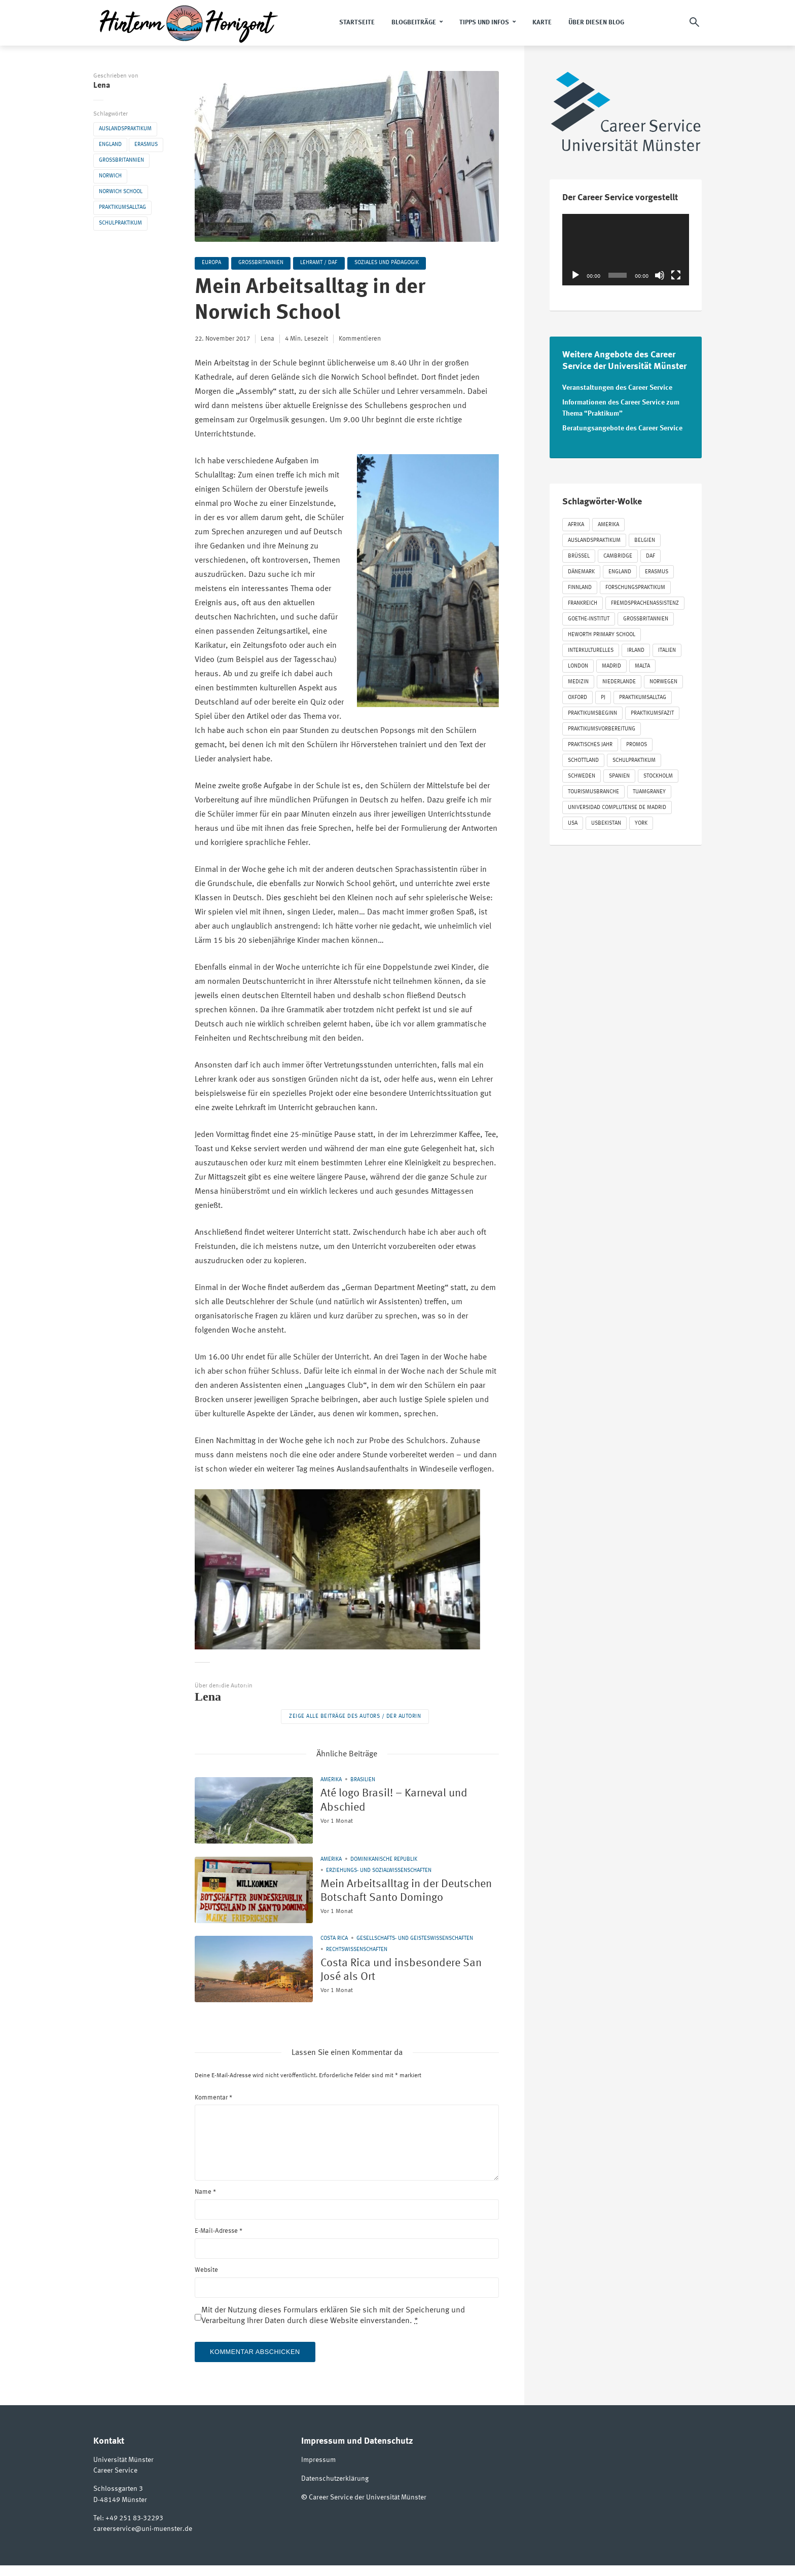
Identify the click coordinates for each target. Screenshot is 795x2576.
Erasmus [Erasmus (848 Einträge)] (656, 570)
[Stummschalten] (660, 275)
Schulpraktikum (120, 223)
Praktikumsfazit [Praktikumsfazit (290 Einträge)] (652, 712)
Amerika (331, 1780)
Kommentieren (360, 339)
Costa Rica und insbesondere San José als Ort (409, 1983)
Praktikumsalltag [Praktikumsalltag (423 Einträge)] (642, 696)
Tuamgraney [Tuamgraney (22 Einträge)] (649, 790)
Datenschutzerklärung (335, 2489)
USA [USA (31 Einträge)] (572, 822)
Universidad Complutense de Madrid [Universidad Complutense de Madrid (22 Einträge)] (617, 806)
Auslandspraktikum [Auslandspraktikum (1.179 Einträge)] (594, 539)
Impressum (318, 2471)
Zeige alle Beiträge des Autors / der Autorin (355, 1716)
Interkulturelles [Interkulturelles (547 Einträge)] (590, 649)
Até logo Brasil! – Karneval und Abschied (401, 1802)
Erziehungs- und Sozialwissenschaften (378, 1870)
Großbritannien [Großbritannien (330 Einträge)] (645, 617)
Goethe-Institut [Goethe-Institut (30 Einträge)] (588, 617)
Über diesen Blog (596, 22)
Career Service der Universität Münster (367, 2508)
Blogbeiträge (413, 22)
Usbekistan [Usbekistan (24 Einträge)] (606, 822)
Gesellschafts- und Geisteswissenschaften (414, 1950)
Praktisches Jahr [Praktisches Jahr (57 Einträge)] (590, 743)
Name (205, 2203)
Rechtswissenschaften (356, 1961)
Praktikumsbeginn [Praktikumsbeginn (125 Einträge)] (592, 712)
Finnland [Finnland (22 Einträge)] (580, 586)
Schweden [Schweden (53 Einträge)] (581, 775)
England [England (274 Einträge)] (619, 570)
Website (206, 2281)
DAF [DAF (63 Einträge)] (650, 555)
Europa (212, 263)
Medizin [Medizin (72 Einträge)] (578, 680)
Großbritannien (121, 160)
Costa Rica (334, 1950)
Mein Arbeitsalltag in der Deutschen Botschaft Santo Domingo (392, 1900)
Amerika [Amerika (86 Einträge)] (608, 523)
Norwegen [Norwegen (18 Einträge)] (663, 680)
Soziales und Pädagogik (389, 263)
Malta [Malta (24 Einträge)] (642, 665)
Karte (542, 22)
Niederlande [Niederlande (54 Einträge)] (619, 680)
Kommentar (213, 2109)
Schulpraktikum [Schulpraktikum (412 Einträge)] (634, 759)
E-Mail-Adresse (218, 2242)
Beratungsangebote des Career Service (622, 426)
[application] (625, 249)
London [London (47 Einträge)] (578, 665)
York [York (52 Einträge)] (641, 822)
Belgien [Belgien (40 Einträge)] (644, 539)
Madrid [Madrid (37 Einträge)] (611, 665)
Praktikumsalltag (122, 207)
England (110, 145)
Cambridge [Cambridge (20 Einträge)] (617, 555)
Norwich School (120, 192)
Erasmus (146, 145)
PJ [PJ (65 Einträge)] (603, 696)
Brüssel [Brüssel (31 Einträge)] (579, 555)
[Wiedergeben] (575, 275)
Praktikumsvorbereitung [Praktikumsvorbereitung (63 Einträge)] (601, 727)
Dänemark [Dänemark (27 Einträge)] (581, 570)
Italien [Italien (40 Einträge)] (667, 649)
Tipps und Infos (484, 22)
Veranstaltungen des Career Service (617, 387)
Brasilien (362, 1780)
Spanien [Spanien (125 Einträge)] (619, 775)
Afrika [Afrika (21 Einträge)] (576, 523)
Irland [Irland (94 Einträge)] (635, 649)
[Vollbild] (676, 275)
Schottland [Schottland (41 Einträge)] (583, 759)
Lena (101, 86)
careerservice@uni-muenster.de (142, 2540)
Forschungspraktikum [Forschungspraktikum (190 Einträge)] (635, 586)
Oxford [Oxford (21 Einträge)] (577, 696)
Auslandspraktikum (125, 129)
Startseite (357, 22)
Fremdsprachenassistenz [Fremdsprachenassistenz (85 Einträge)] (645, 602)
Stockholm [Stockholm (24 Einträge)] (658, 775)
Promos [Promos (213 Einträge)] (636, 743)
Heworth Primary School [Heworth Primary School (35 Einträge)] (601, 633)
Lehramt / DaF (320, 263)
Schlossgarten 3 (118, 2500)
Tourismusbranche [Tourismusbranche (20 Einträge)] (593, 790)
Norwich (110, 176)
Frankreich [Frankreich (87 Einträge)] (582, 602)
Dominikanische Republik (383, 1859)
